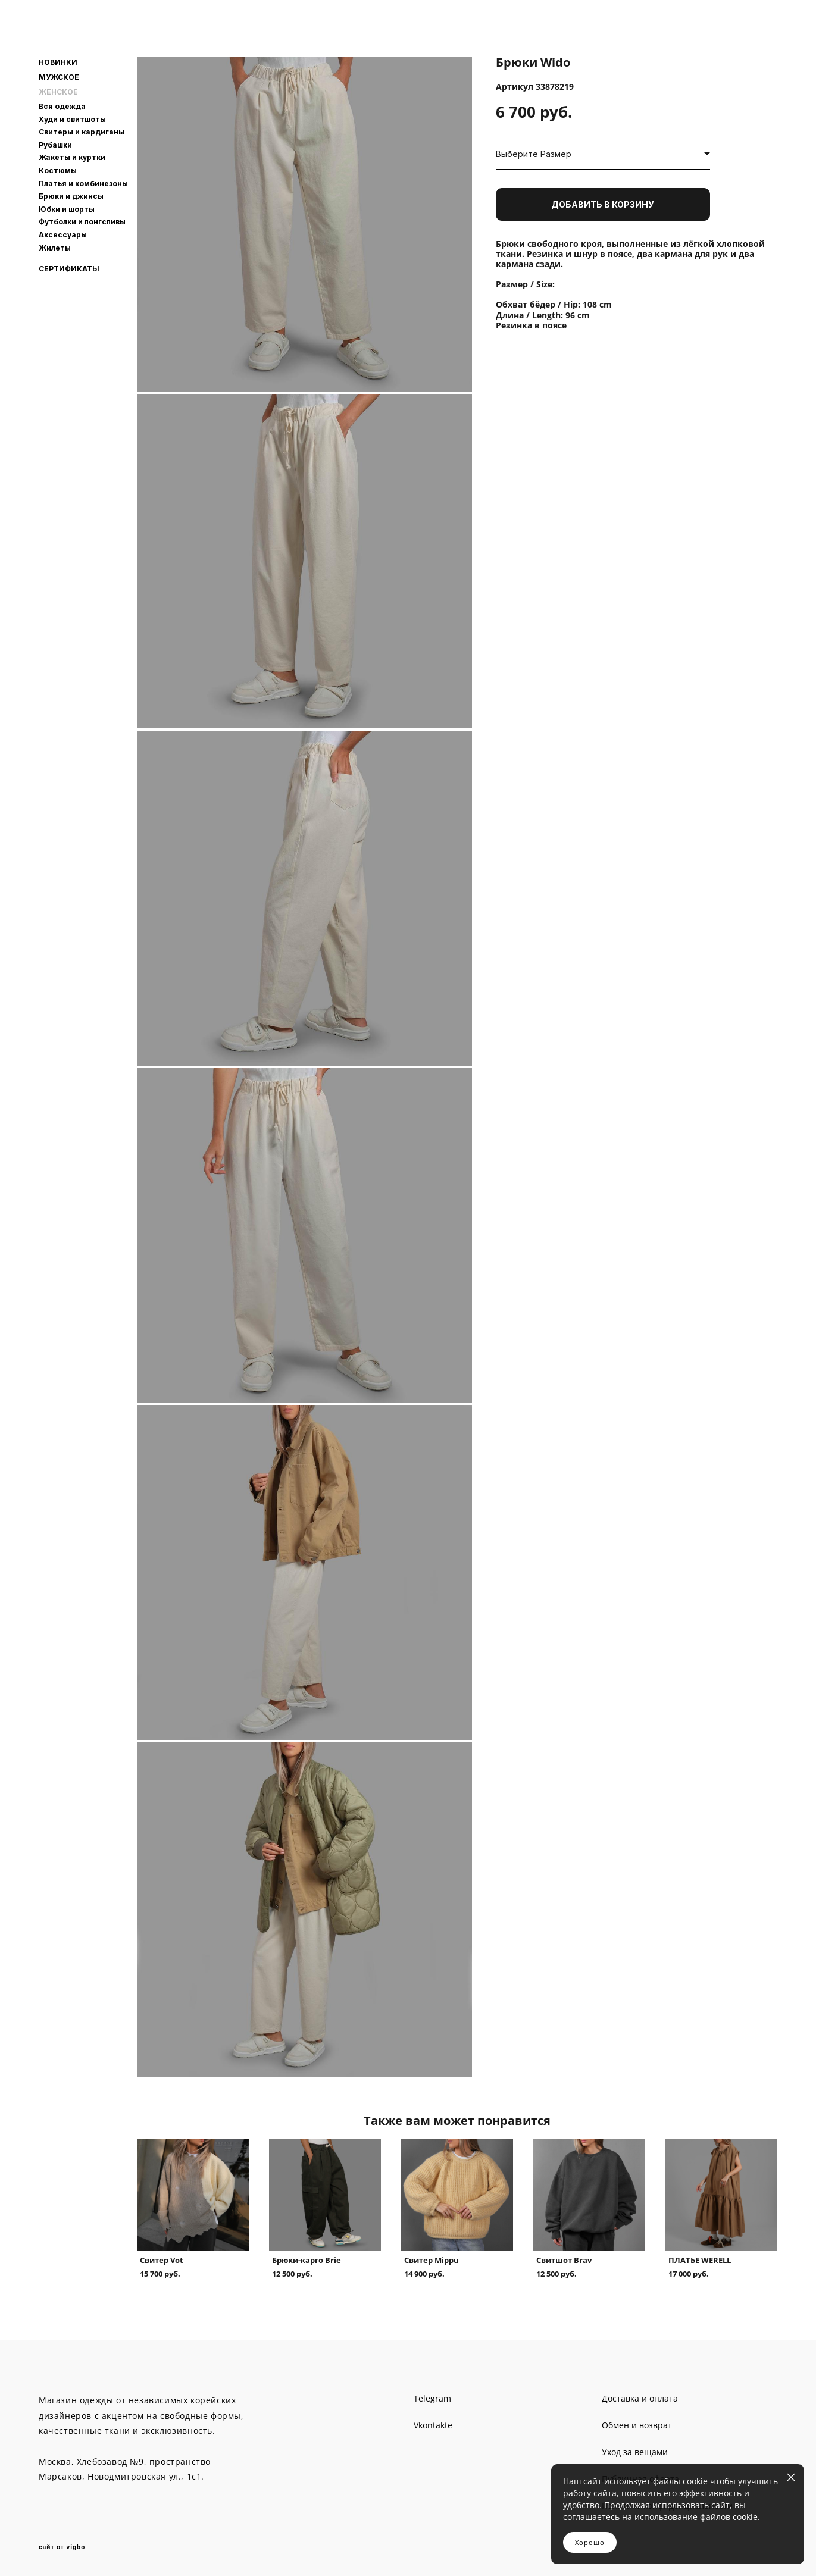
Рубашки (55, 144)
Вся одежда (62, 106)
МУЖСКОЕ (59, 77)
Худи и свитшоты (72, 119)
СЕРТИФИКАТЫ (69, 269)
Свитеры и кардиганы (81, 131)
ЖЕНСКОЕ (58, 92)
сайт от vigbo (62, 2547)
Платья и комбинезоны (83, 183)
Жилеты (55, 247)
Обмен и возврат (637, 2425)
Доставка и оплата (640, 2398)
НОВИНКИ (58, 62)
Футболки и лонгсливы (82, 221)
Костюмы (58, 170)
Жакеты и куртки (72, 157)
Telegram (432, 2398)
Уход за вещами (635, 2452)
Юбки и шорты (67, 209)
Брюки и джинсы (71, 196)
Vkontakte (433, 2425)
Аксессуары (63, 234)
